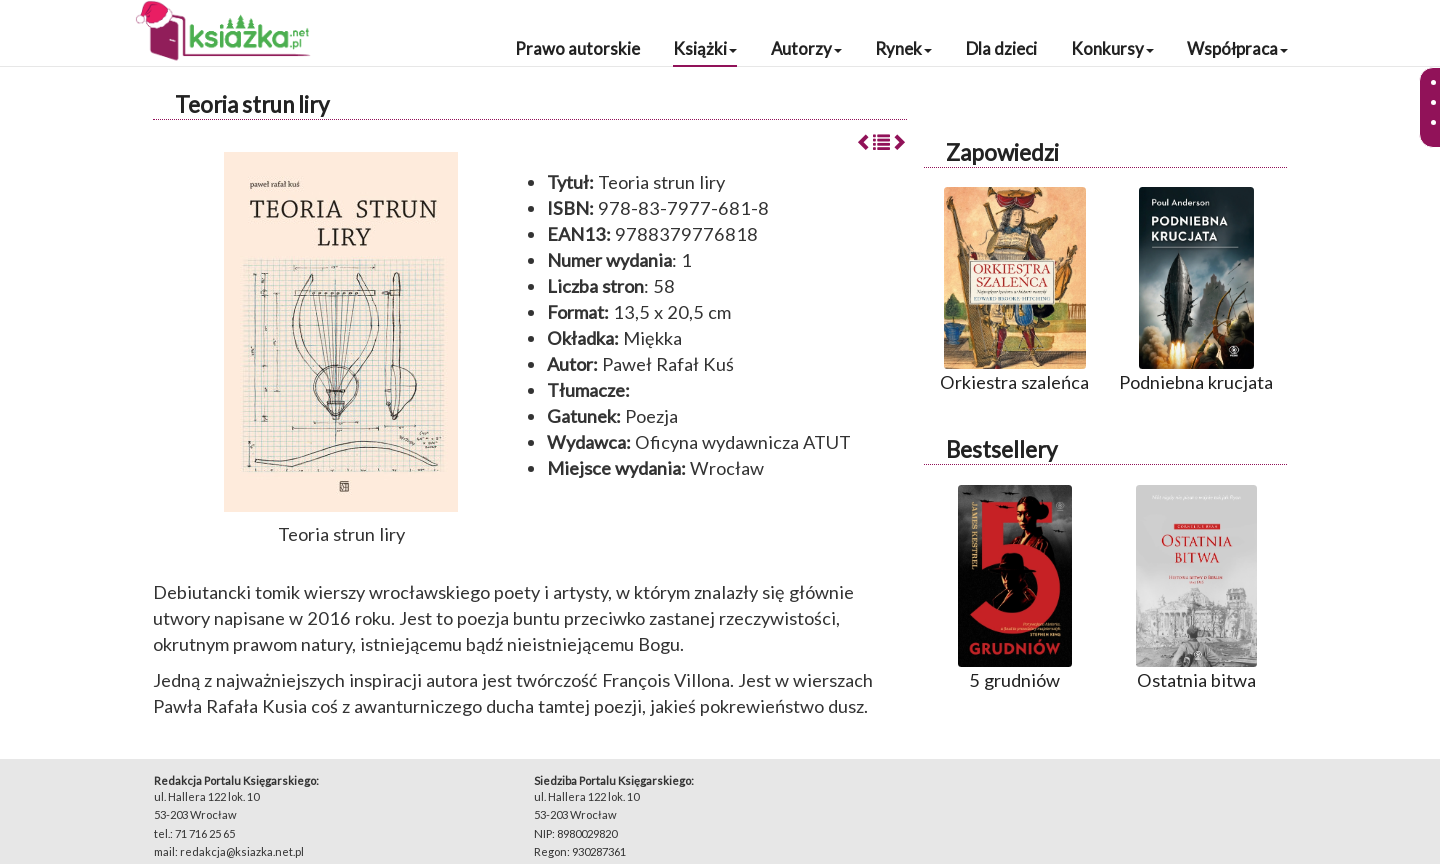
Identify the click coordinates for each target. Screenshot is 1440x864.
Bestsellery (1001, 449)
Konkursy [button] (1112, 48)
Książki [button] (705, 48)
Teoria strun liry (252, 104)
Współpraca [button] (1237, 48)
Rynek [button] (903, 48)
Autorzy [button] (806, 48)
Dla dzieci (1001, 48)
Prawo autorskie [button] (577, 48)
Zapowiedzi (1002, 152)
